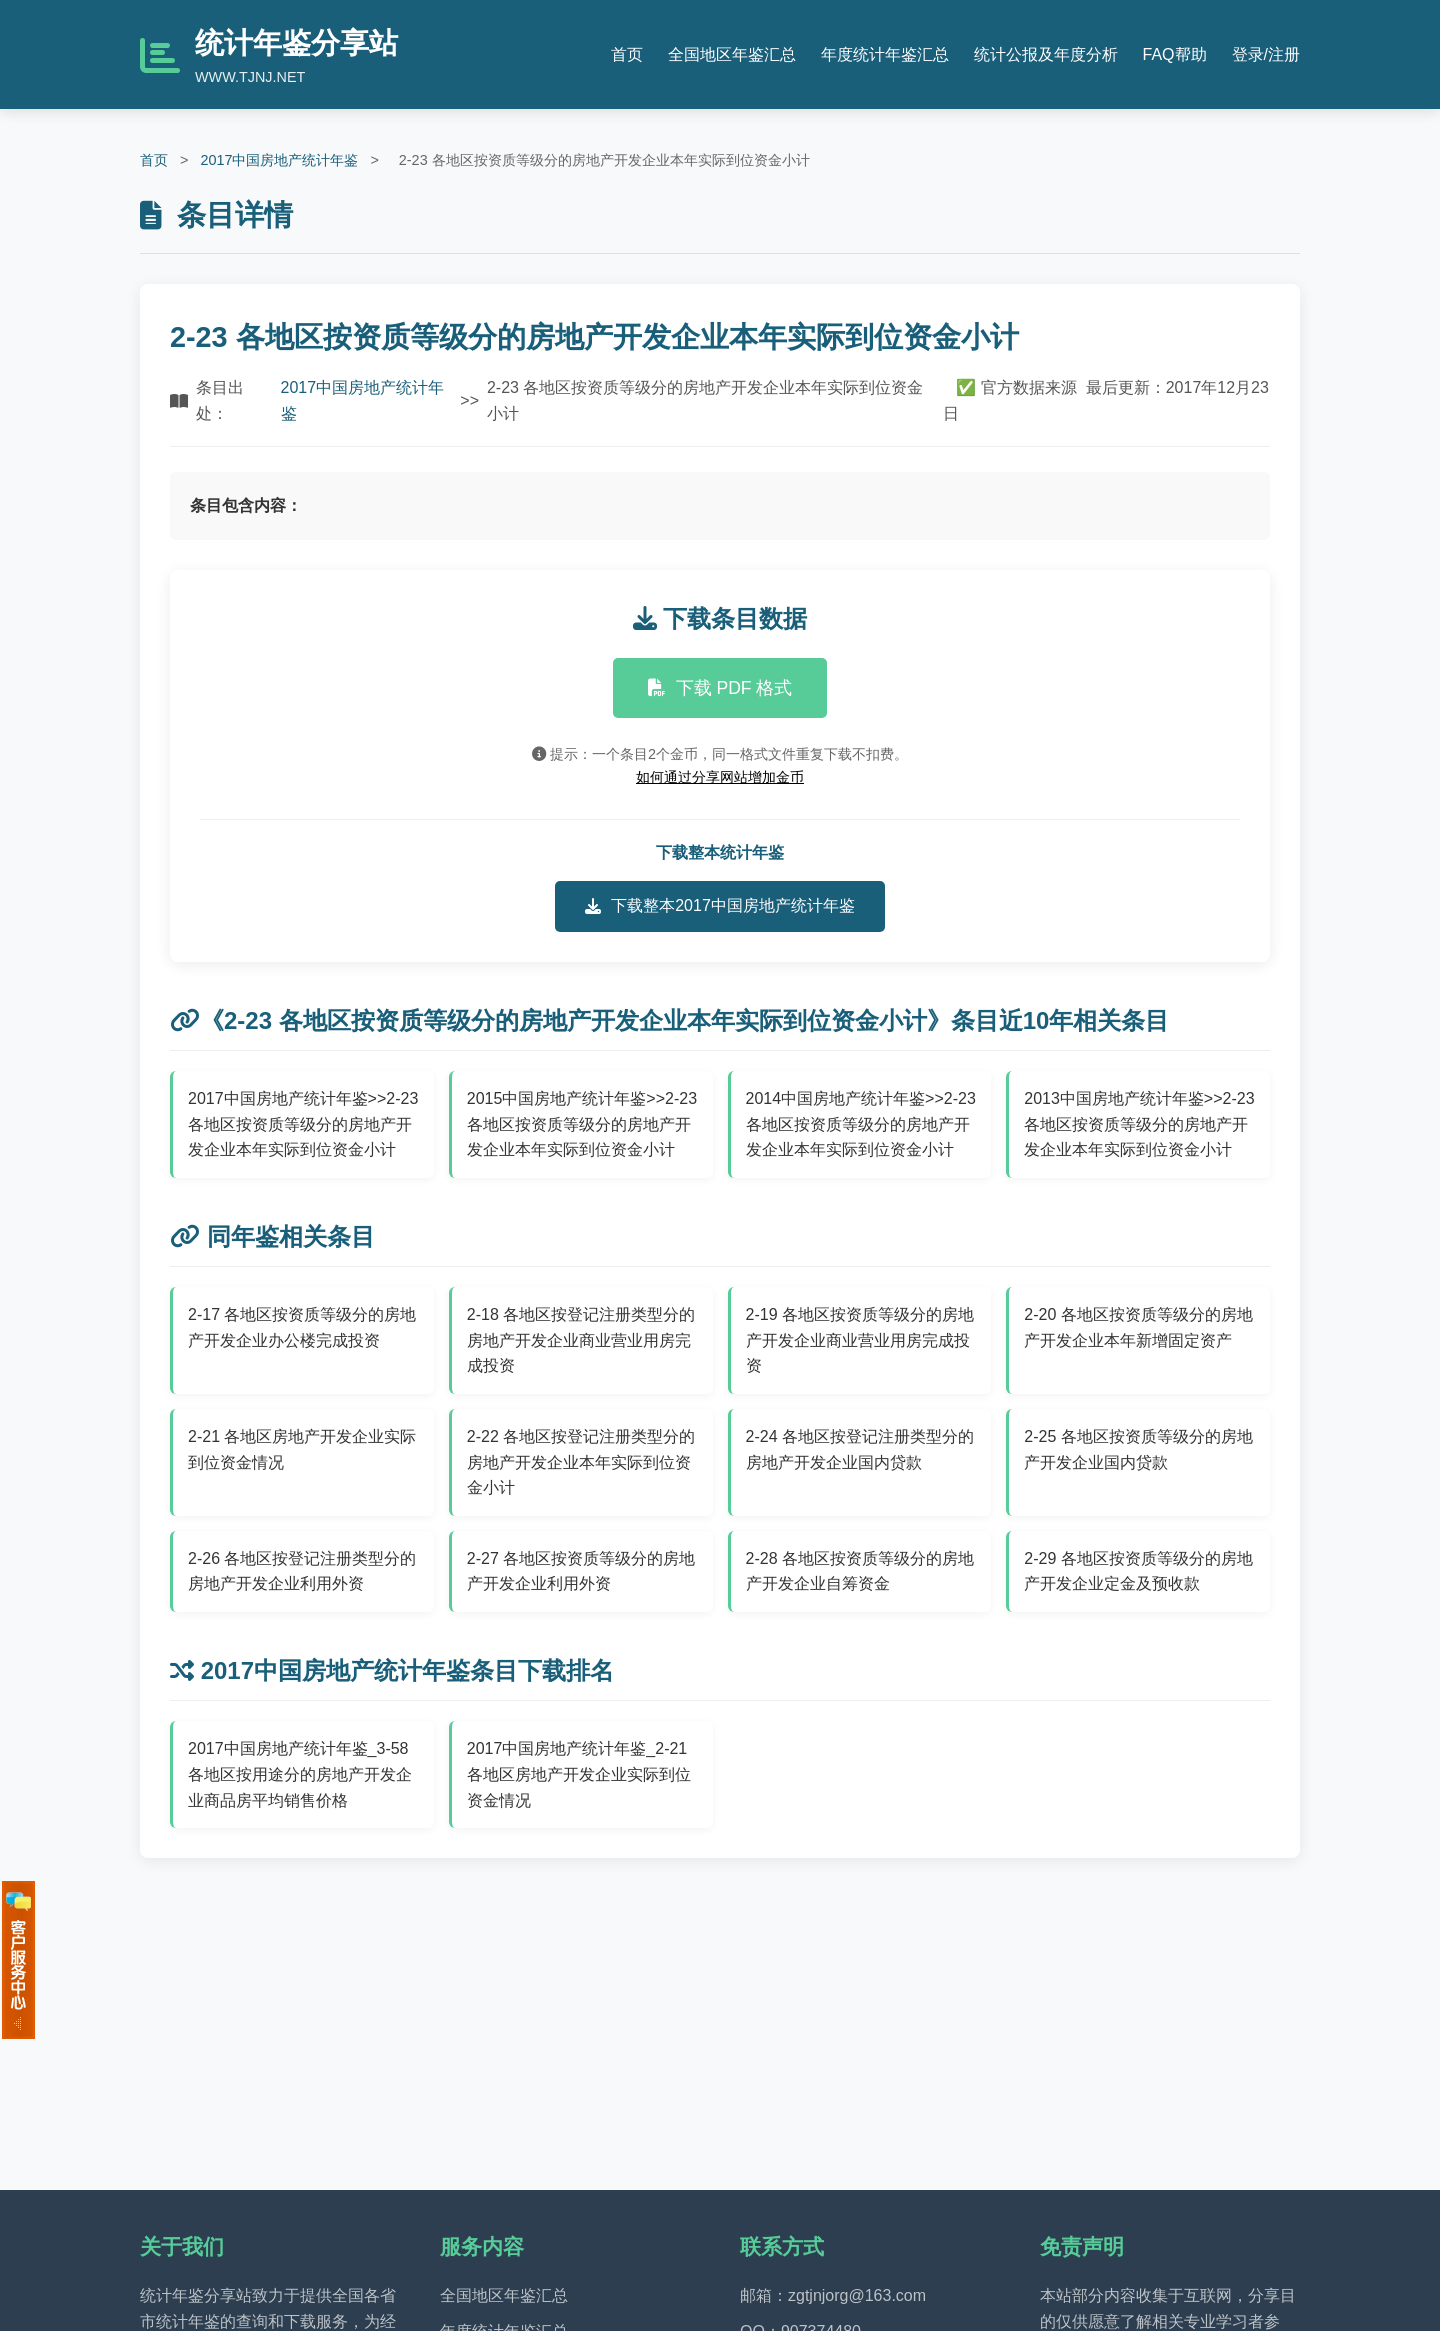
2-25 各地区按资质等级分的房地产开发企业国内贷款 (1138, 1449)
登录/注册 (1266, 54)
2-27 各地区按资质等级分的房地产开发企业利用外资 (581, 1571)
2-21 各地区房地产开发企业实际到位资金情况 (302, 1449)
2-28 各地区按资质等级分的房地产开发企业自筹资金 (860, 1571)
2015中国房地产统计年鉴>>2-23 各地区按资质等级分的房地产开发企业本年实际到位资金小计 (582, 1124)
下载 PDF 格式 (720, 688)
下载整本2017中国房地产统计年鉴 (720, 906)
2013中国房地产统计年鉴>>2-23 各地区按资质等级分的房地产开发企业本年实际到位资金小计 (1139, 1124)
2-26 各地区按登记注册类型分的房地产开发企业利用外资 (302, 1571)
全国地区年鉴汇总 (732, 54)
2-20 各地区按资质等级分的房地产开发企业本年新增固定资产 (1138, 1327)
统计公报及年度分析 (1046, 54)
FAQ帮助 (1175, 54)
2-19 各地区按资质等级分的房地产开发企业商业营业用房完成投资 (860, 1340)
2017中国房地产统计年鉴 (279, 160)
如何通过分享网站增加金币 (720, 777)
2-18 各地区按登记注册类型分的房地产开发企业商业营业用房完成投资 (581, 1340)
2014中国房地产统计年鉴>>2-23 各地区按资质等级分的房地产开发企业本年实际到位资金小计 (861, 1124)
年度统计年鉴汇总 (885, 54)
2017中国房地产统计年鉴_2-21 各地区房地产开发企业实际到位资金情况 (579, 1774)
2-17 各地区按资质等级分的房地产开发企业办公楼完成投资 (302, 1327)
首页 (627, 54)
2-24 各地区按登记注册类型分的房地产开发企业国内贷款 (860, 1449)
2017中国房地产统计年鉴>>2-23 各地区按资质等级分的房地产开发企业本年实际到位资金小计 (303, 1124)
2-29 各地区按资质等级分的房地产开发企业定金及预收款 (1138, 1571)
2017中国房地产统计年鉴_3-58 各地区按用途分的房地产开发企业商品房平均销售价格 (300, 1774)
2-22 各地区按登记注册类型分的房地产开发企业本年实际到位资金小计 (581, 1462)
